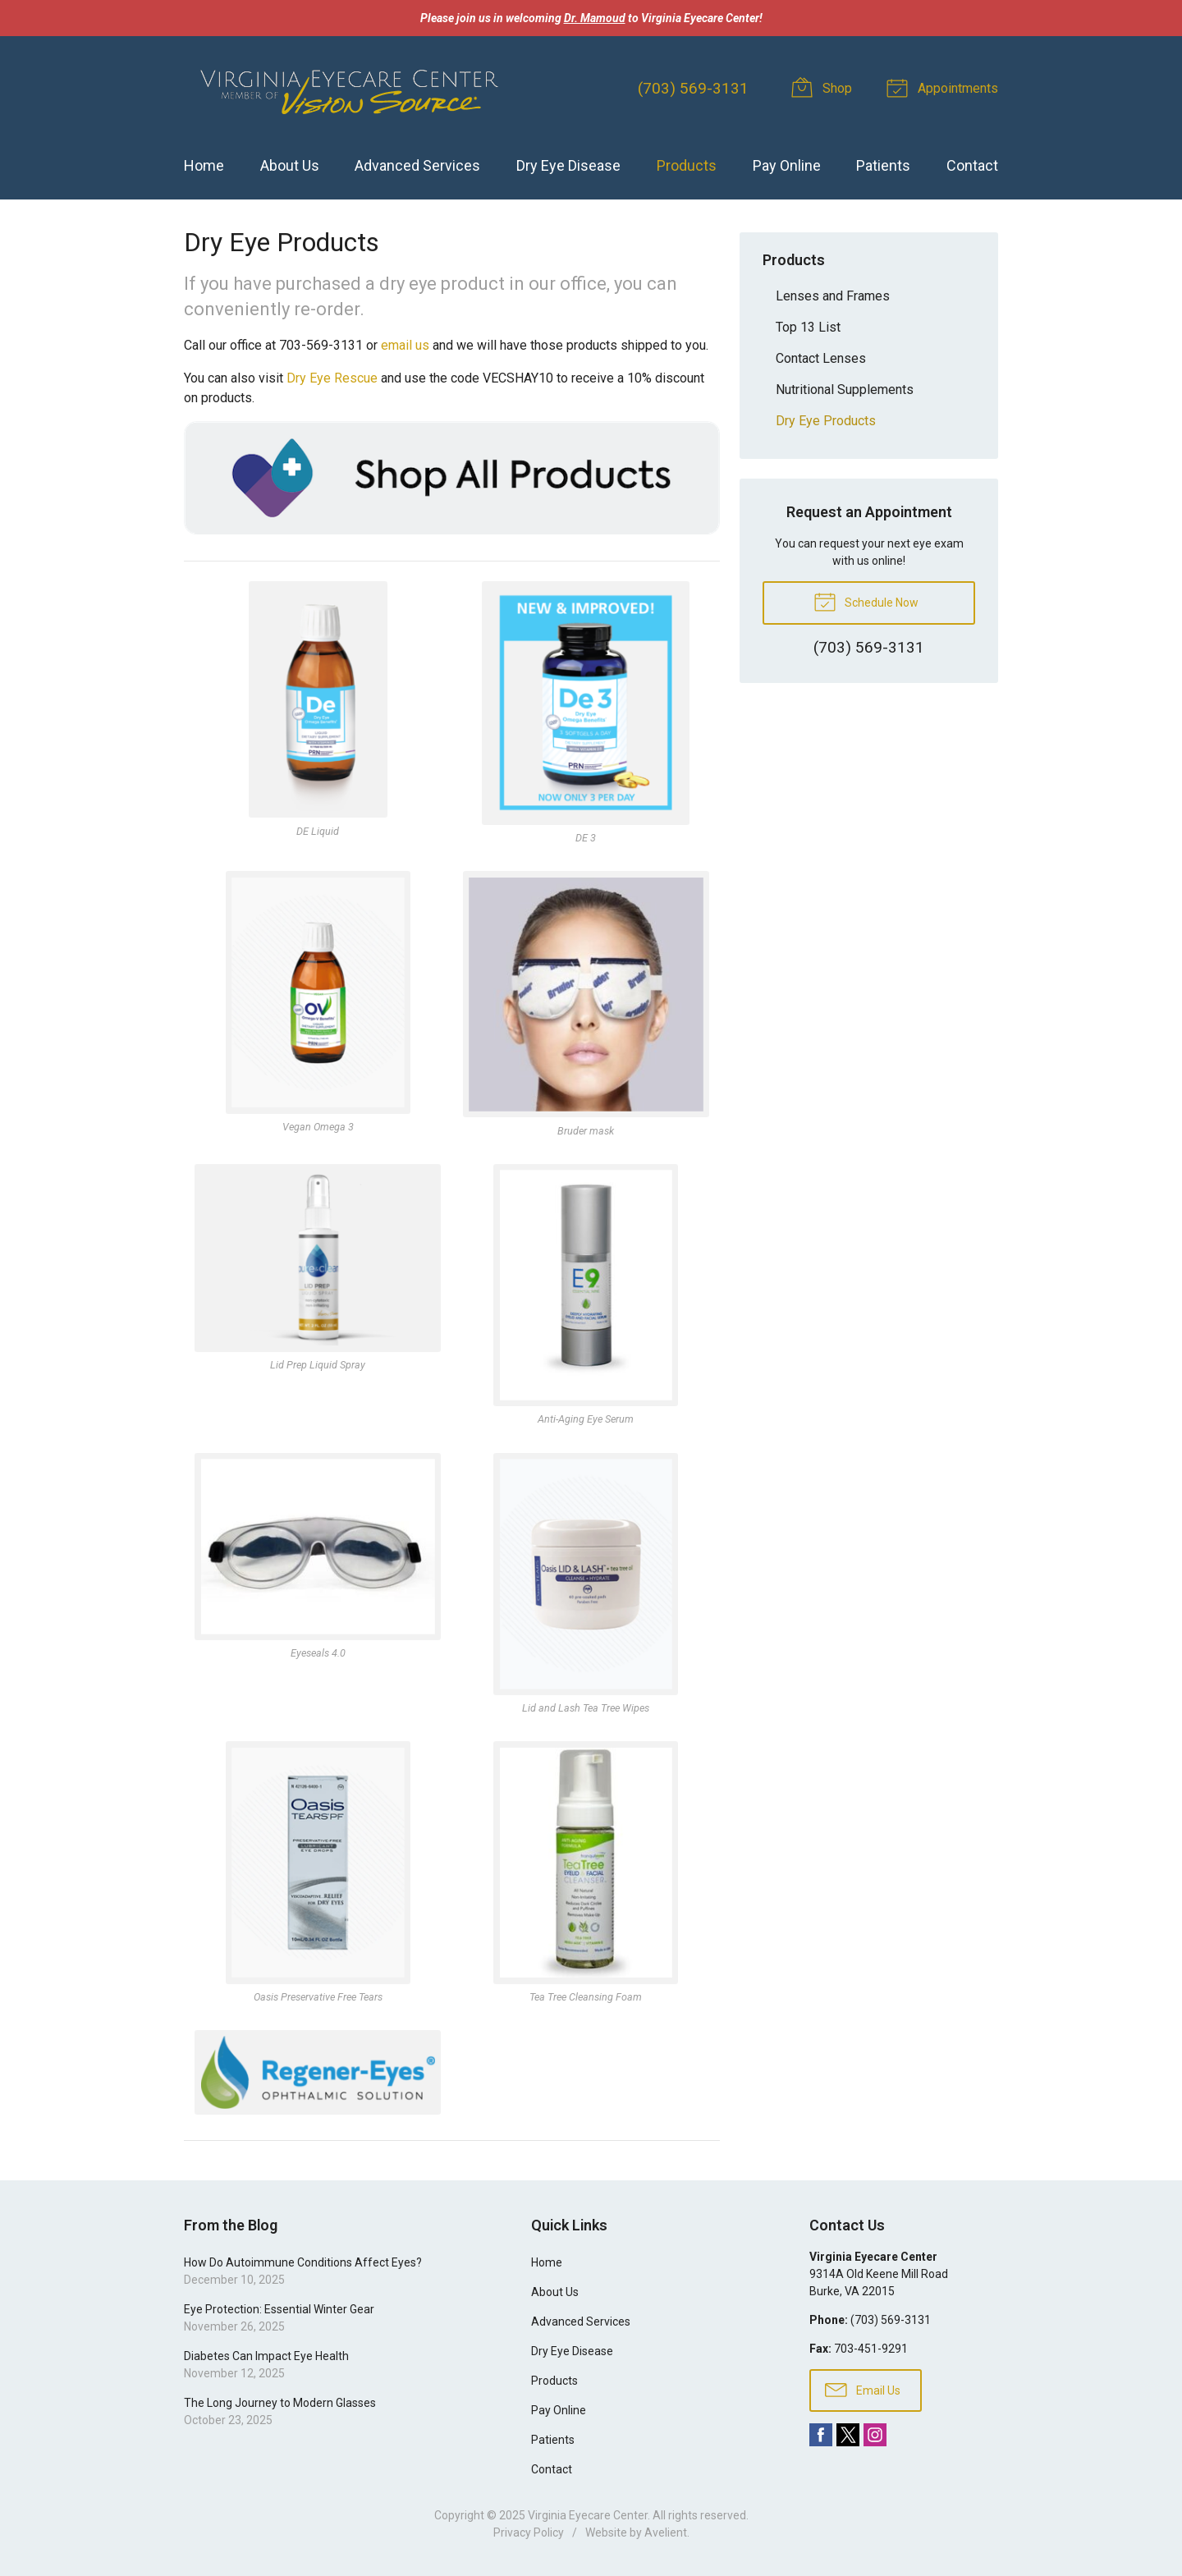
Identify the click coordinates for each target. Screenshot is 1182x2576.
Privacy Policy (528, 2532)
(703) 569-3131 (693, 88)
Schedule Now (866, 600)
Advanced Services (417, 165)
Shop (824, 87)
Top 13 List (808, 327)
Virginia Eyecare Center (588, 2515)
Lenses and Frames (833, 296)
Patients (883, 165)
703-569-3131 (321, 345)
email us (405, 345)
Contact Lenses (821, 358)
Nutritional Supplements (845, 389)
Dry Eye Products (826, 421)
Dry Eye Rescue (332, 378)
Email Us (862, 2388)
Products (687, 165)
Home (204, 165)
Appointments (944, 87)
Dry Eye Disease (568, 165)
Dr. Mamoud (594, 18)
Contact (972, 165)
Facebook (820, 2434)
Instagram (875, 2434)
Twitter (847, 2434)
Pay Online (787, 165)
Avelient (665, 2532)
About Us (289, 165)
